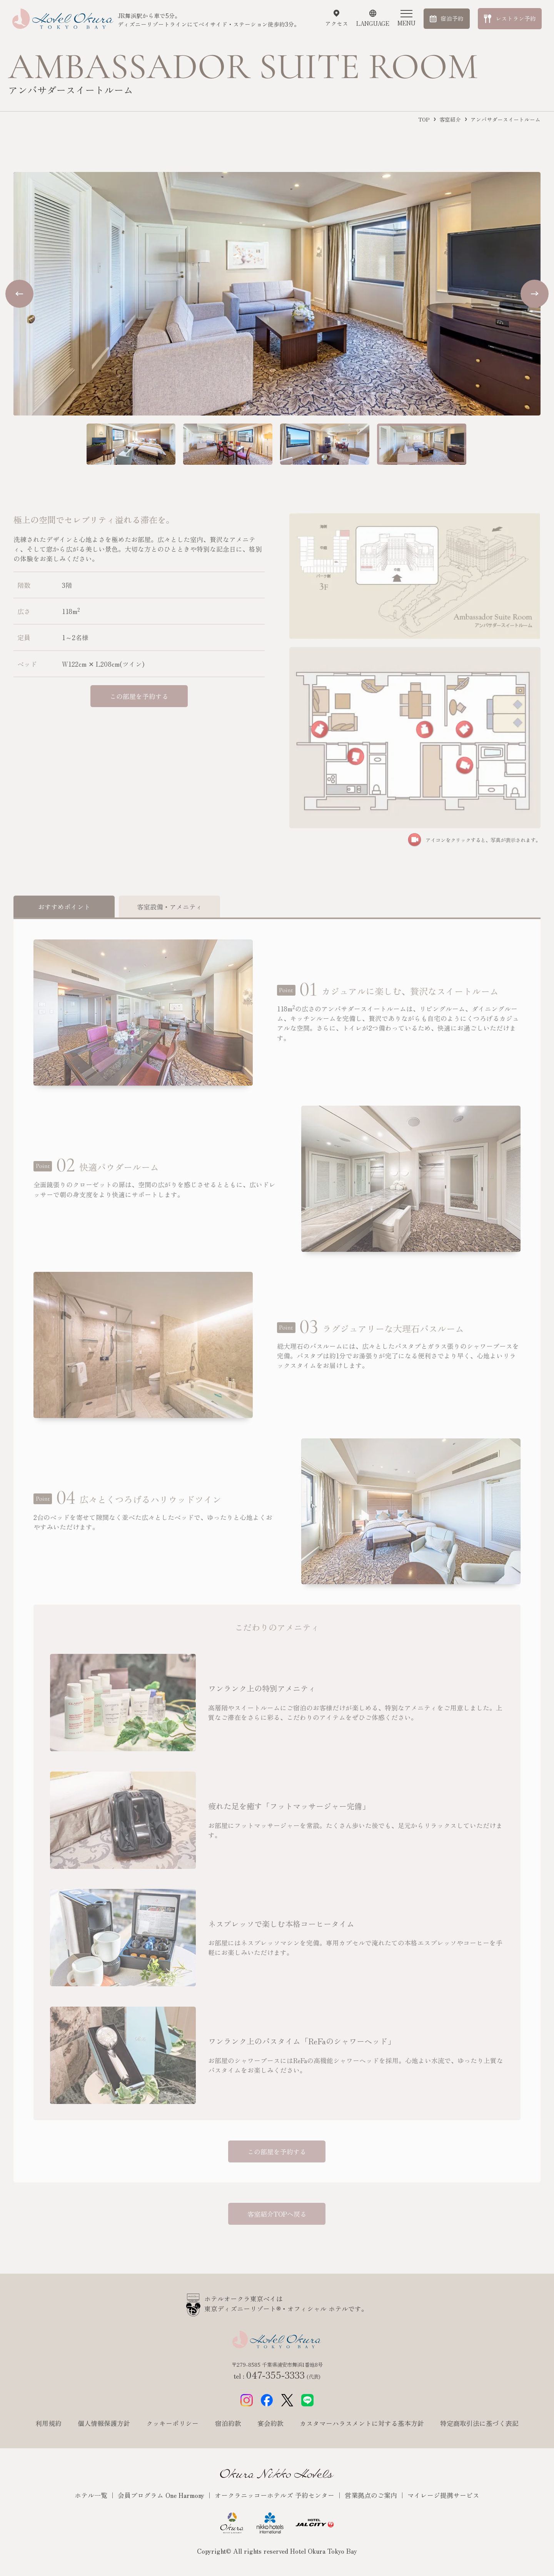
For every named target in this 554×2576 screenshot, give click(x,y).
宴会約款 (270, 2423)
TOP (424, 119)
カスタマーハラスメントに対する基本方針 (362, 2423)
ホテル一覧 (92, 2495)
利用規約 (48, 2423)
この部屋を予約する (139, 696)
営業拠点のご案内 (372, 2495)
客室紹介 (450, 119)
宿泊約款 (228, 2423)
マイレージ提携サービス (443, 2495)
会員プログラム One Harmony (162, 2495)
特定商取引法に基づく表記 (479, 2423)
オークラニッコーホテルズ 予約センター (275, 2495)
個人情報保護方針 (104, 2423)
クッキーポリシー (172, 2423)
